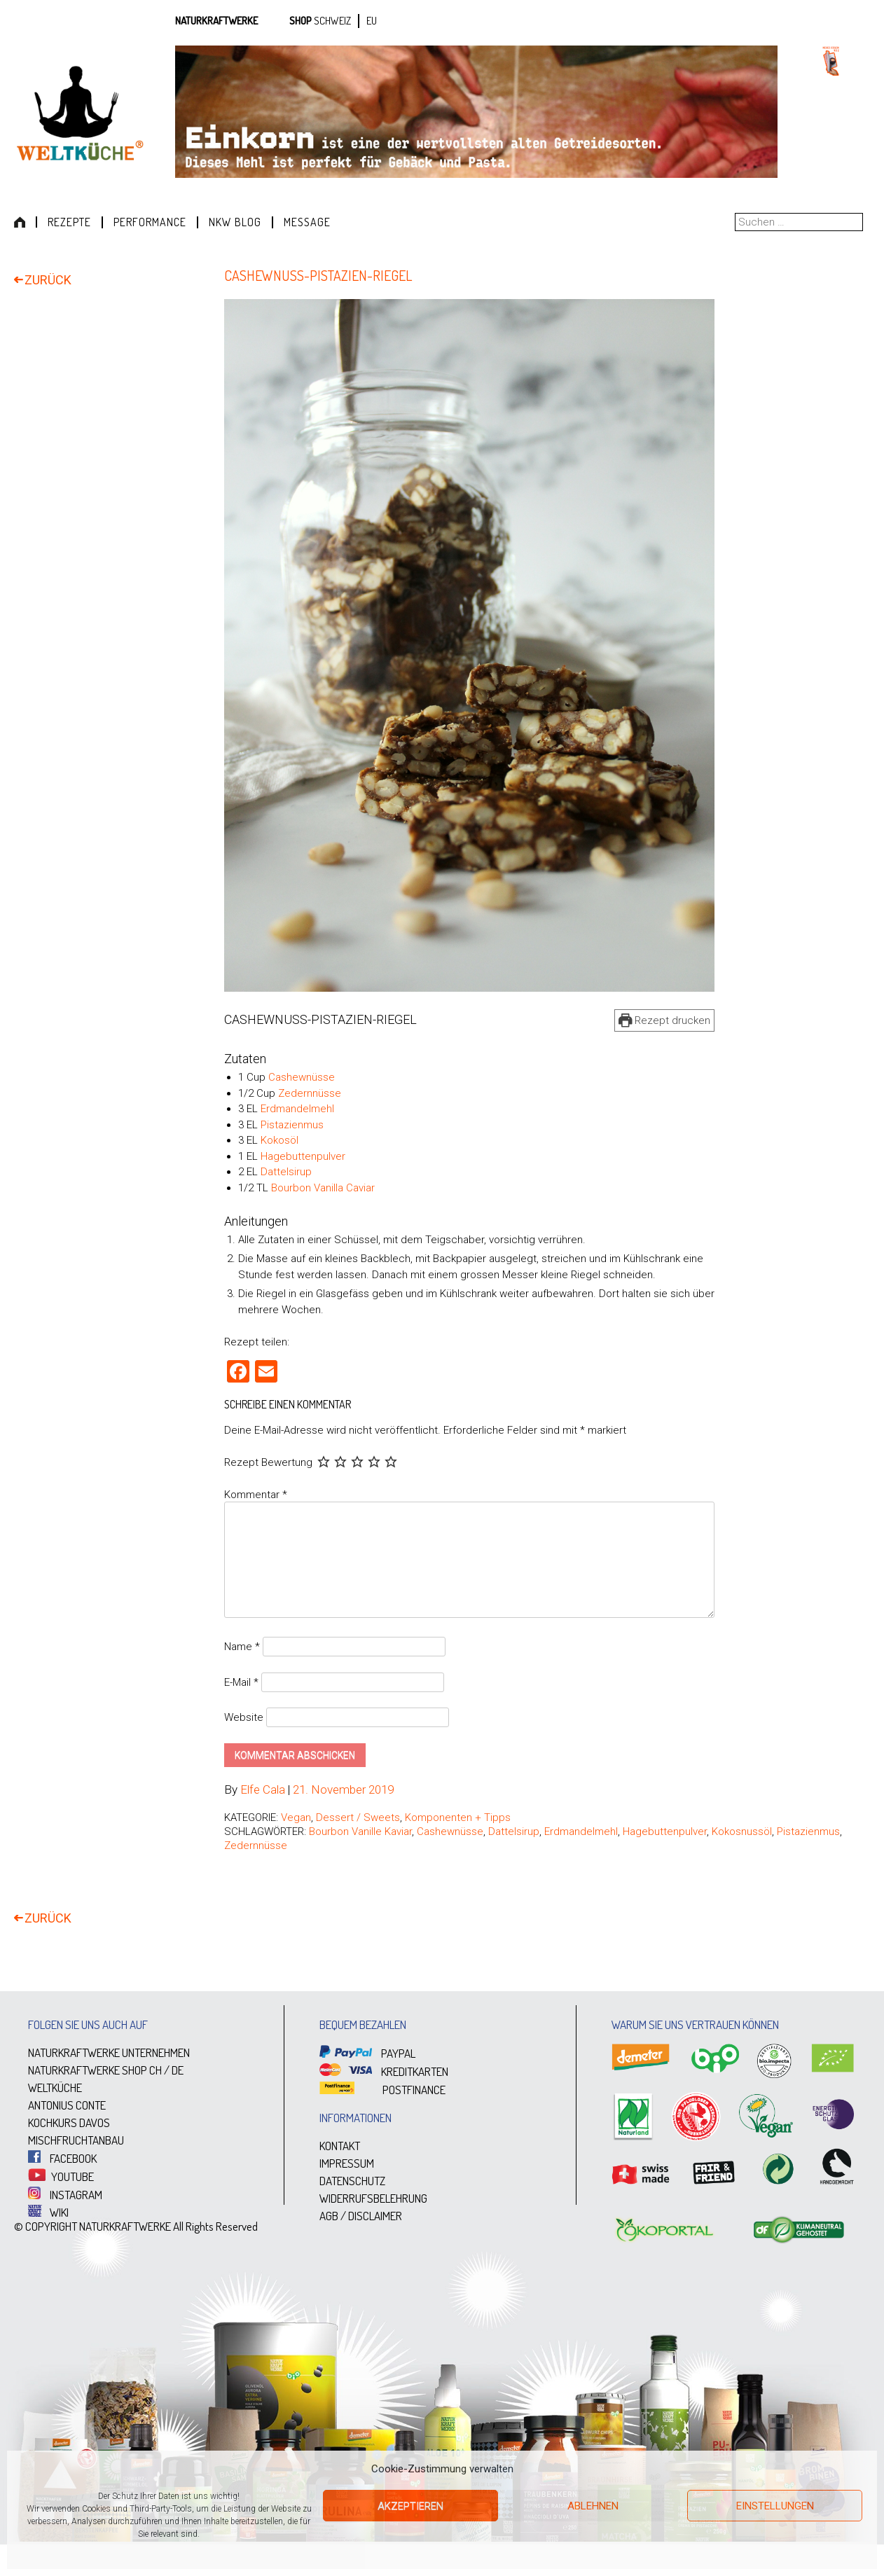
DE (178, 2070)
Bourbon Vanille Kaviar (360, 1832)
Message (307, 222)
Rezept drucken (665, 1020)
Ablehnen (593, 2506)
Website (243, 1718)
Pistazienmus (292, 1125)
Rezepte (69, 222)
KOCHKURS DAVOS (69, 2123)
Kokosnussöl (742, 1832)
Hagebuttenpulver (303, 1156)
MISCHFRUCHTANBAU (76, 2140)
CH (155, 2070)
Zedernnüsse (309, 1093)
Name (242, 1647)
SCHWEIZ (332, 20)
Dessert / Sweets (358, 1818)
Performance (149, 222)
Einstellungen (775, 2506)
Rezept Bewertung (268, 1463)
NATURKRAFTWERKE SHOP (87, 2070)
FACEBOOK (62, 2159)
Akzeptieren (410, 2506)
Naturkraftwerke (216, 20)
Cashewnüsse (301, 1078)
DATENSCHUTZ (352, 2181)
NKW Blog (235, 222)
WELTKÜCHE (55, 2088)
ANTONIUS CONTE (67, 2105)
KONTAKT (339, 2146)
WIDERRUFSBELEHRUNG (373, 2198)
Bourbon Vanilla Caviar (323, 1188)
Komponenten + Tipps (458, 1818)
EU (371, 20)
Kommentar (255, 1494)
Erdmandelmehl (297, 1109)
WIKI (48, 2212)
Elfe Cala (262, 1790)
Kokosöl (279, 1141)
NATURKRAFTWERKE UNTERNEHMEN (109, 2053)
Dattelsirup (286, 1172)
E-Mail (241, 1682)
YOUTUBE (61, 2176)
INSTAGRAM (65, 2194)
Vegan (296, 1818)
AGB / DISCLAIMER (360, 2216)
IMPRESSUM (346, 2163)
